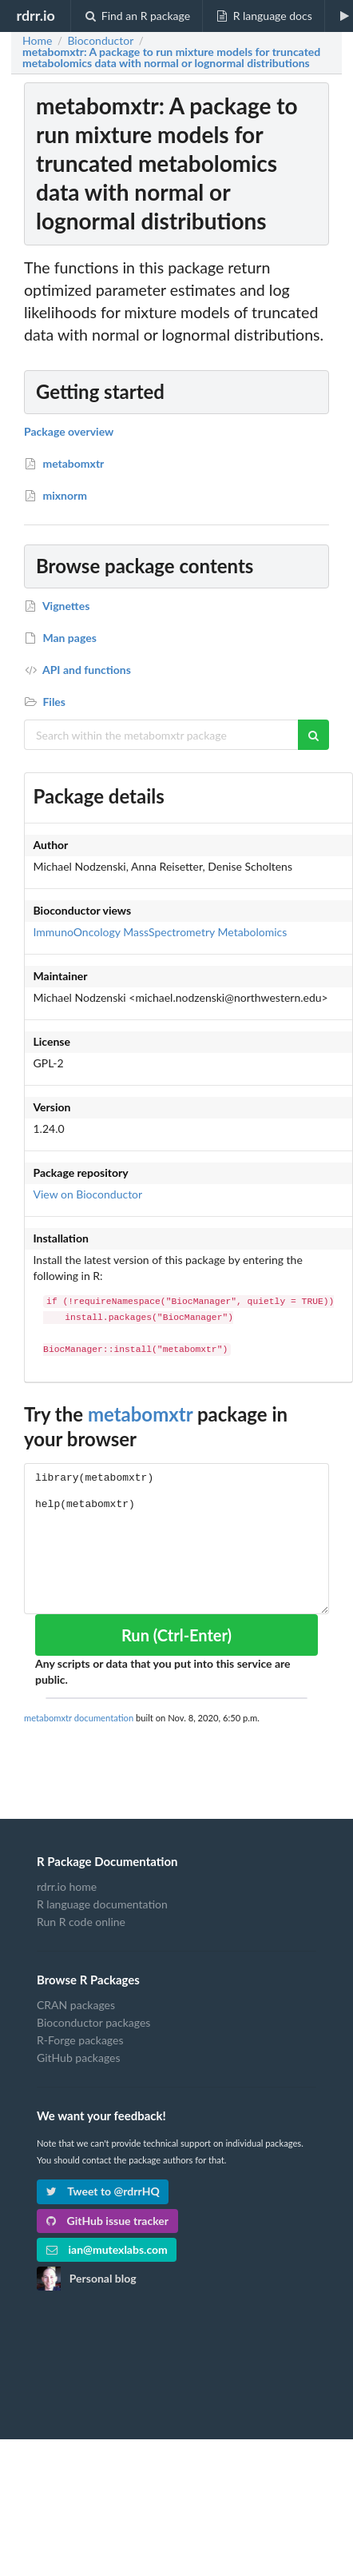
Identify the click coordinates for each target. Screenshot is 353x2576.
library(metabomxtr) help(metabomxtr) (176, 1538)
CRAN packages (76, 2005)
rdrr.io (35, 15)
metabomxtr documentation (78, 1718)
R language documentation (102, 1904)
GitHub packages (79, 2057)
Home (37, 40)
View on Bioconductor (88, 1194)
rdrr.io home (67, 1886)
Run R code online (81, 1921)
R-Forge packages (80, 2040)
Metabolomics (253, 932)
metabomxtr (140, 1414)
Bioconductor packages (93, 2022)
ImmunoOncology (77, 932)
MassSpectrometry (169, 932)
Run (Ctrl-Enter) (176, 1635)
